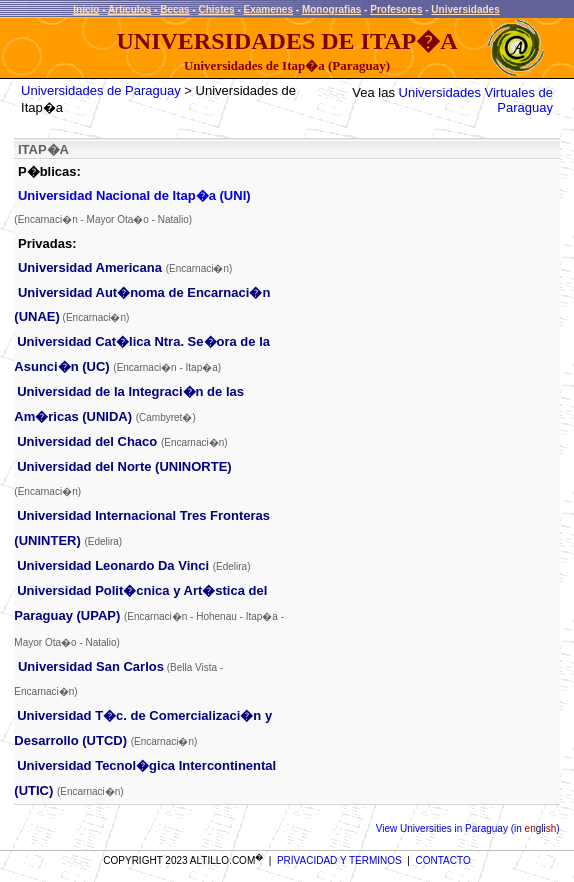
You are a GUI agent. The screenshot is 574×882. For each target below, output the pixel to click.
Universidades (465, 9)
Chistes (216, 9)
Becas (174, 9)
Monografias (331, 9)
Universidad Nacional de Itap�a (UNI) (134, 195)
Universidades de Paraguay (101, 90)
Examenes (268, 9)
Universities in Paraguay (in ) (478, 828)
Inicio (86, 9)
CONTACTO (443, 860)
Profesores (396, 9)
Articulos (129, 9)
